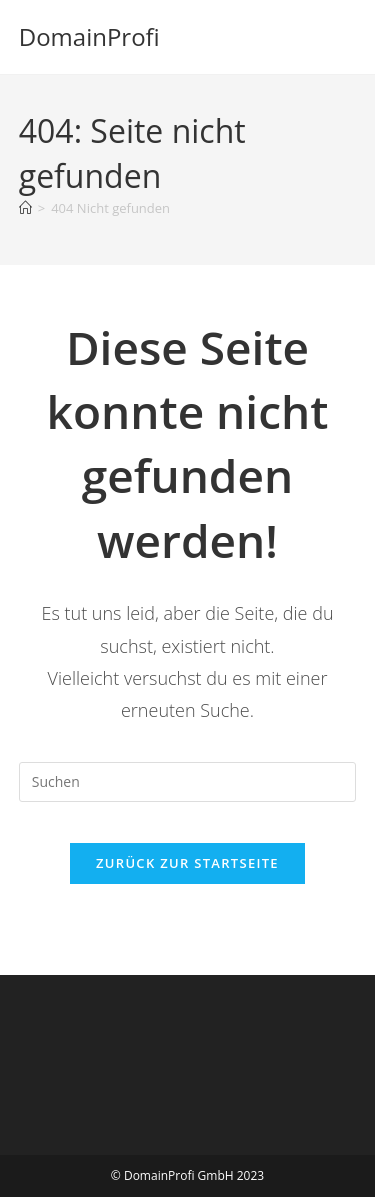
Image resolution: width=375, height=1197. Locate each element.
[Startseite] (25, 208)
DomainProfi (89, 36)
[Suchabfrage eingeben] (188, 782)
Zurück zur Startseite (187, 863)
